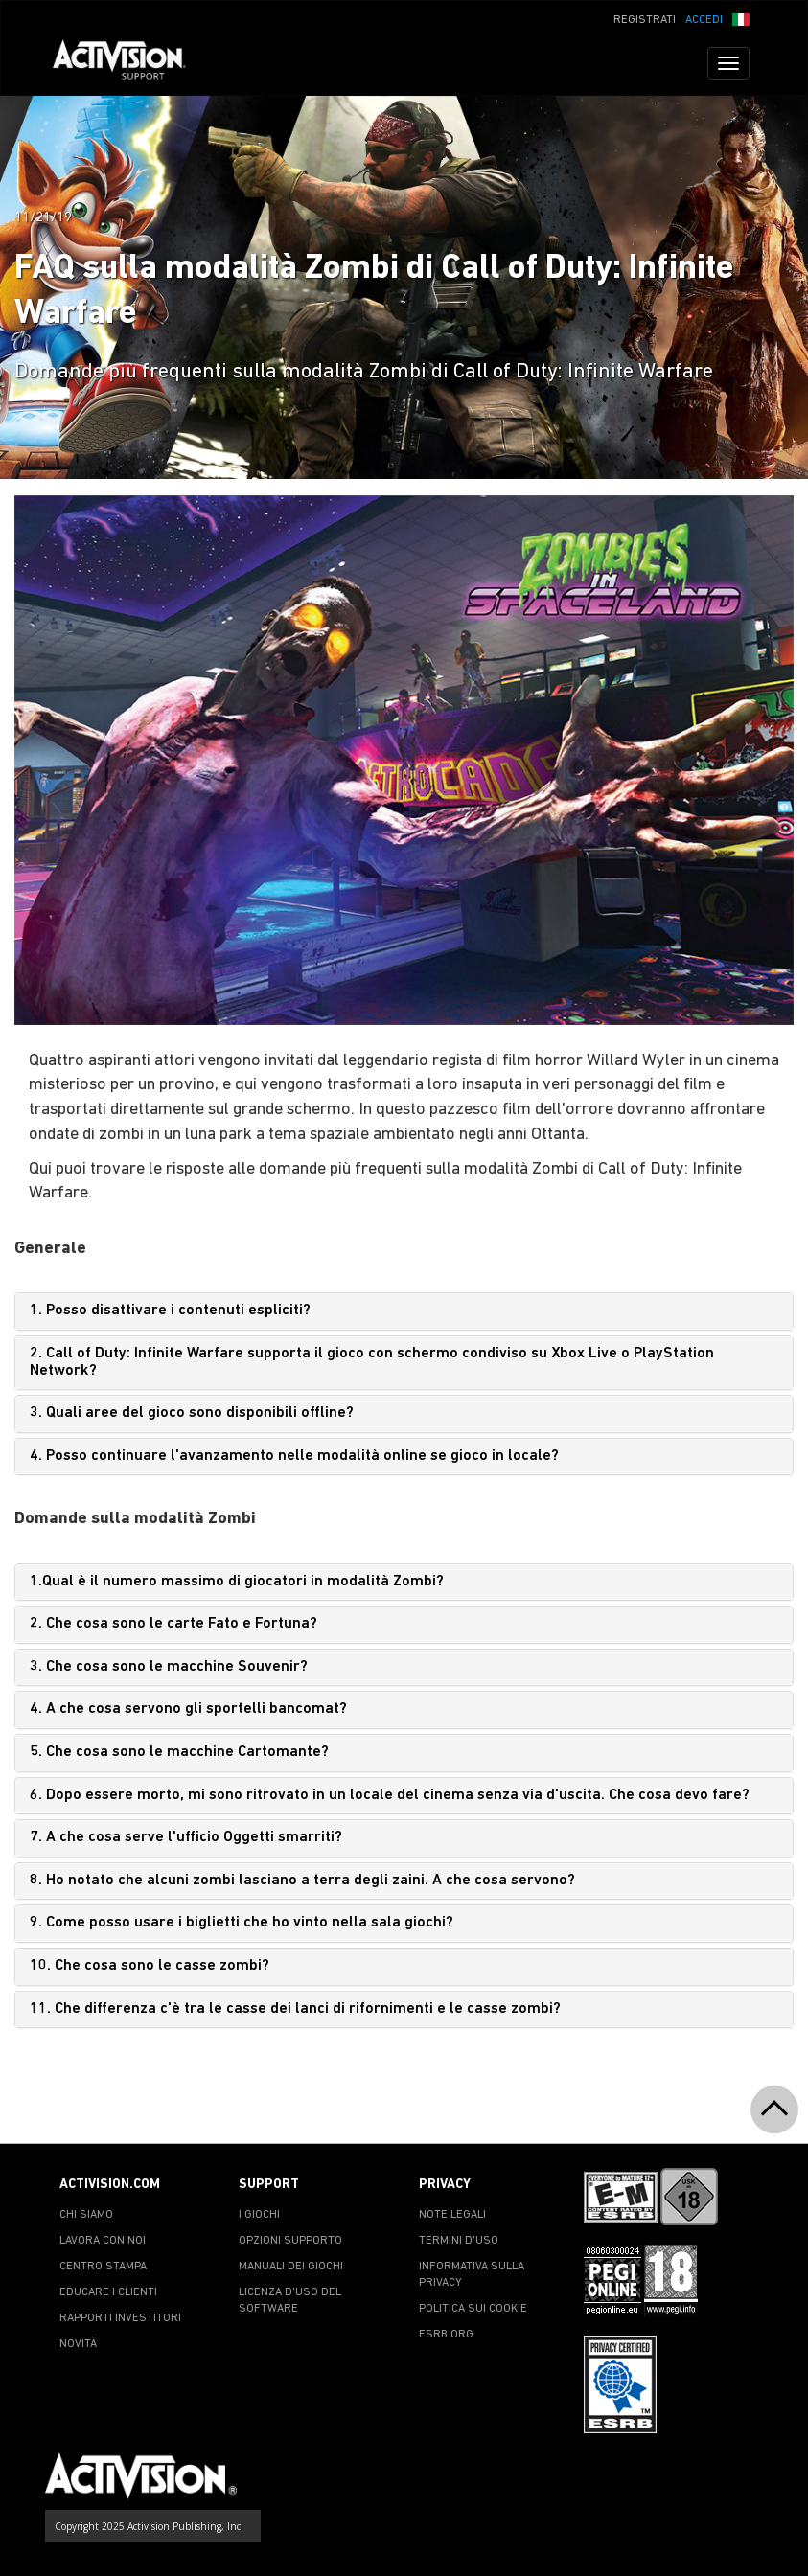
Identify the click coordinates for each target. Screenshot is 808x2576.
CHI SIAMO (86, 2215)
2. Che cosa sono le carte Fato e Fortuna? (173, 1623)
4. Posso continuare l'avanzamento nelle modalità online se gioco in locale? (294, 1456)
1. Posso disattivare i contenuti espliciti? (170, 1310)
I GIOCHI (259, 2215)
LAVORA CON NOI (102, 2240)
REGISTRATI (644, 20)
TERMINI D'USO (458, 2240)
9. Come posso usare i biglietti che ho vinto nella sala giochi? (241, 1922)
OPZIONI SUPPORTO (290, 2240)
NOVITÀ (78, 2344)
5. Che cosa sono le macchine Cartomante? (179, 1752)
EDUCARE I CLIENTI (108, 2292)
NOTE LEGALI (452, 2215)
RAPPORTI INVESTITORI (120, 2318)
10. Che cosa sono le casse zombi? (149, 1965)
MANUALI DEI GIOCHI (291, 2266)
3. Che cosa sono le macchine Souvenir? (169, 1667)
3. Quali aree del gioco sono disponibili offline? (192, 1413)
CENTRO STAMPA (103, 2266)
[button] (741, 18)
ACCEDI (704, 20)
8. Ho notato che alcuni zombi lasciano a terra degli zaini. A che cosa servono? (302, 1880)
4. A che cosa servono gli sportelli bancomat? (188, 1709)
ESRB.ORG (446, 2334)
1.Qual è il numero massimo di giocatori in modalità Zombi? (237, 1581)
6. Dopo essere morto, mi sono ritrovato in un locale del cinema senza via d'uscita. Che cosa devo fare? (390, 1795)
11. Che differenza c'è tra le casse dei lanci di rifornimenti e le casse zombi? (295, 2009)
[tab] (404, 1311)
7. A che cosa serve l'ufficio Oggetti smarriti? (186, 1837)
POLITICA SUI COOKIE (473, 2308)
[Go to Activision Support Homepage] (129, 63)
